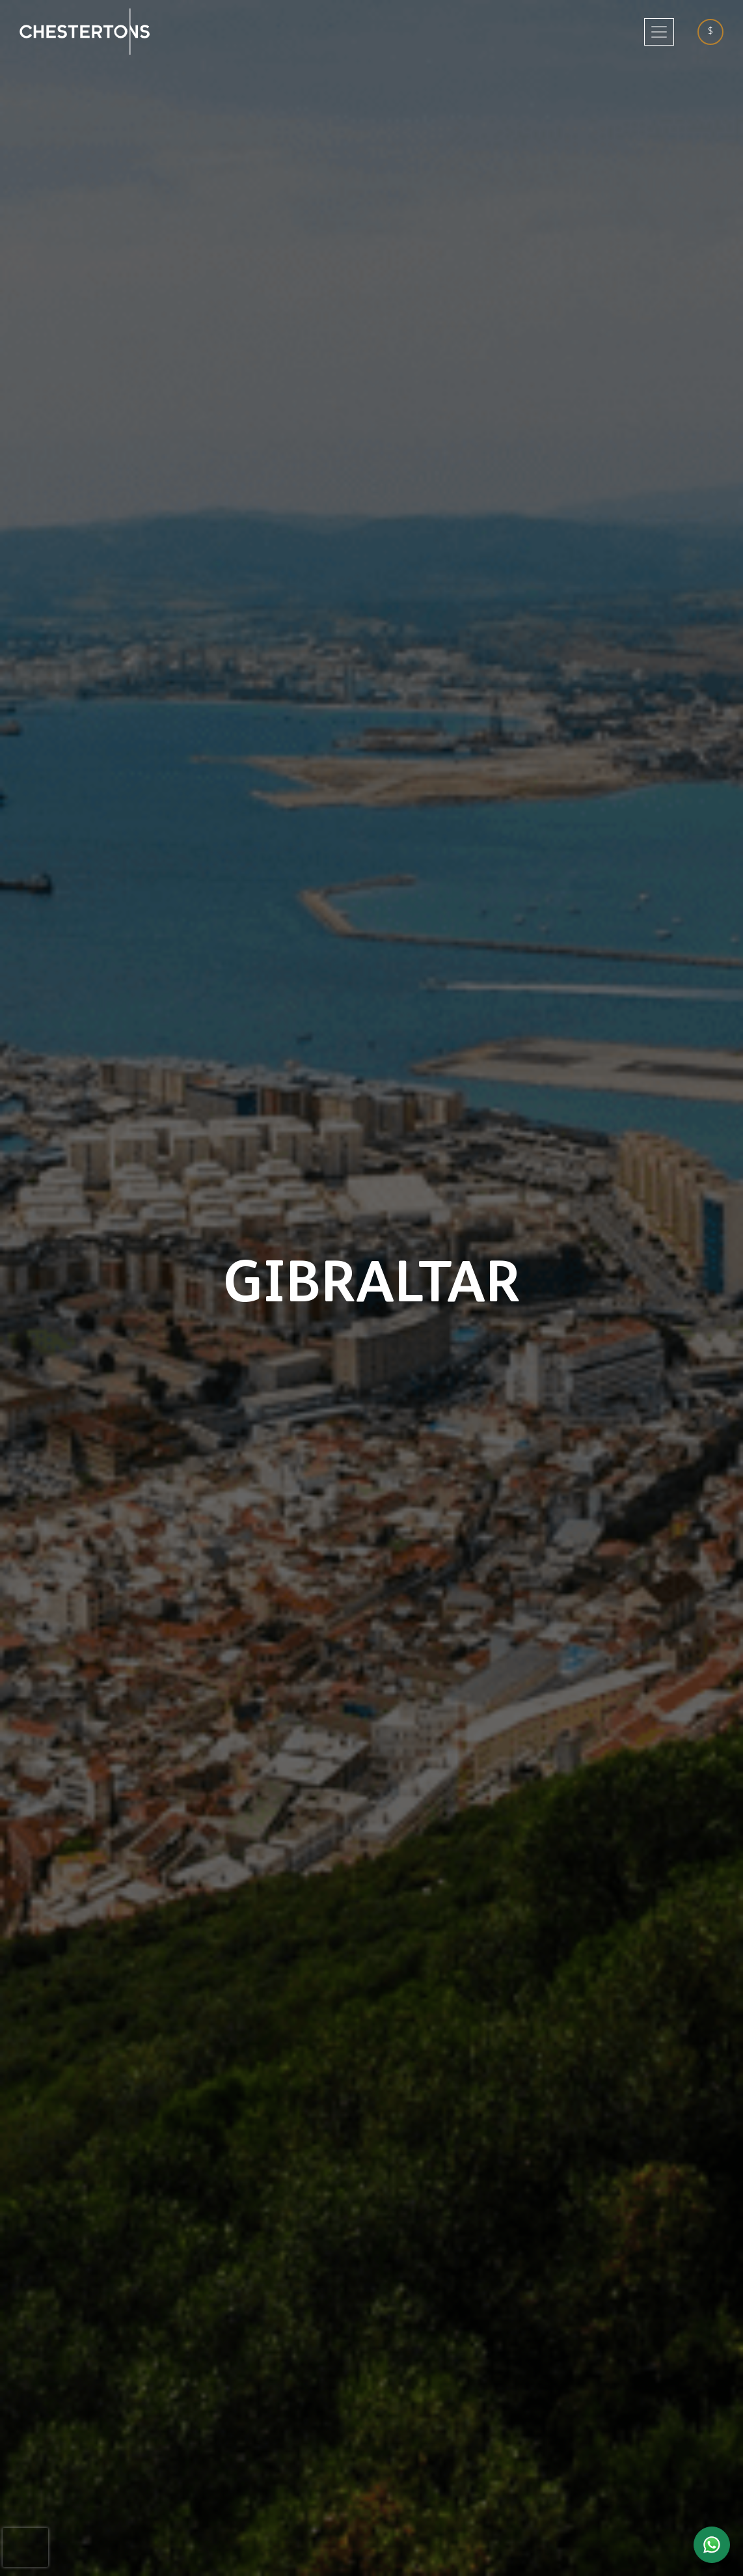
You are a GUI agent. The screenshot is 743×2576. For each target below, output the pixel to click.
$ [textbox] (710, 31)
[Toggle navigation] (659, 32)
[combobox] (715, 31)
